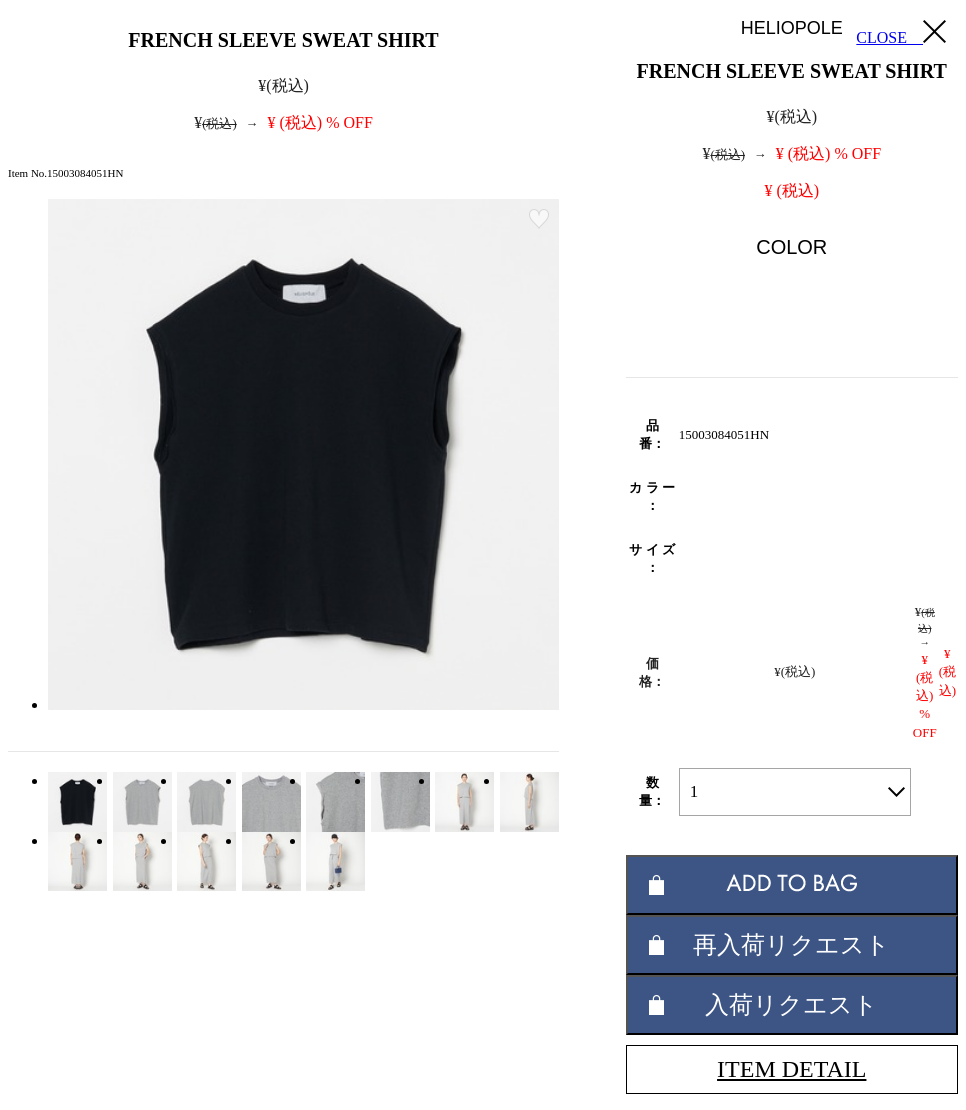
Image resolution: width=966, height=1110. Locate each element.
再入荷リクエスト (791, 944)
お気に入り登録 (539, 219)
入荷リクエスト (791, 1004)
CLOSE (901, 33)
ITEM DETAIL (791, 1069)
